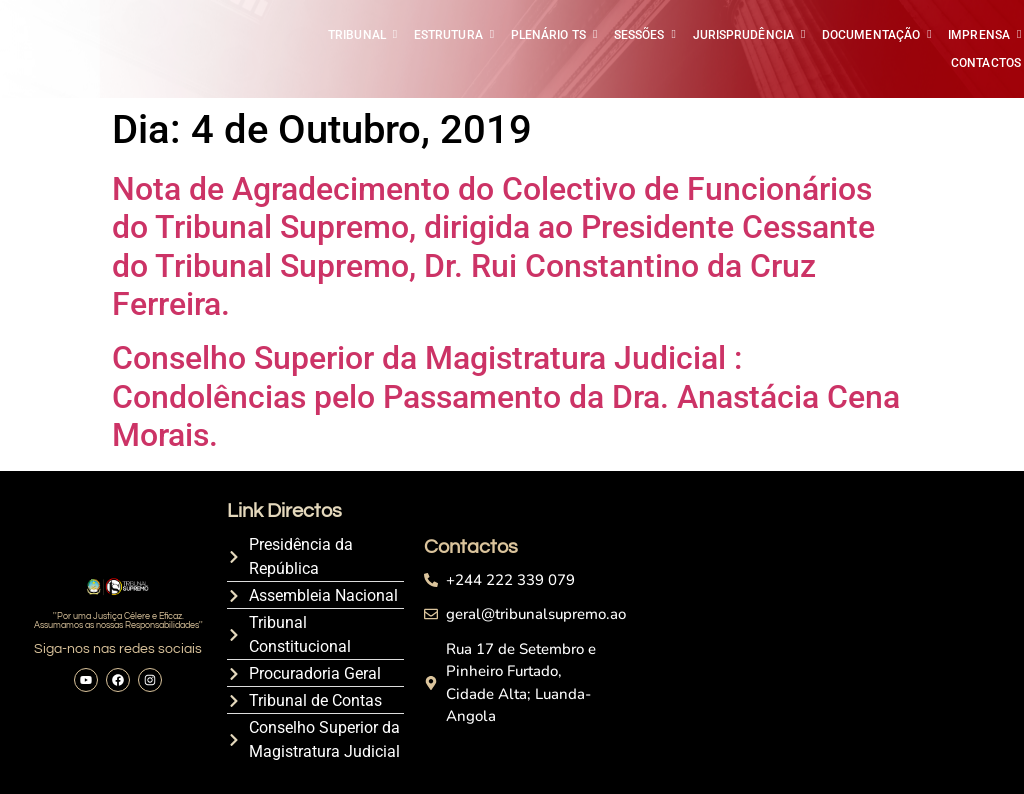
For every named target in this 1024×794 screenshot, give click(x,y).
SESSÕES (641, 35)
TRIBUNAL (358, 35)
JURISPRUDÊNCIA (745, 35)
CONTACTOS (986, 63)
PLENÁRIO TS (550, 35)
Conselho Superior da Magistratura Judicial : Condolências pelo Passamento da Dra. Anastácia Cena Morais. (506, 396)
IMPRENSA (980, 35)
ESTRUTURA (450, 35)
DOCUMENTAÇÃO (872, 35)
